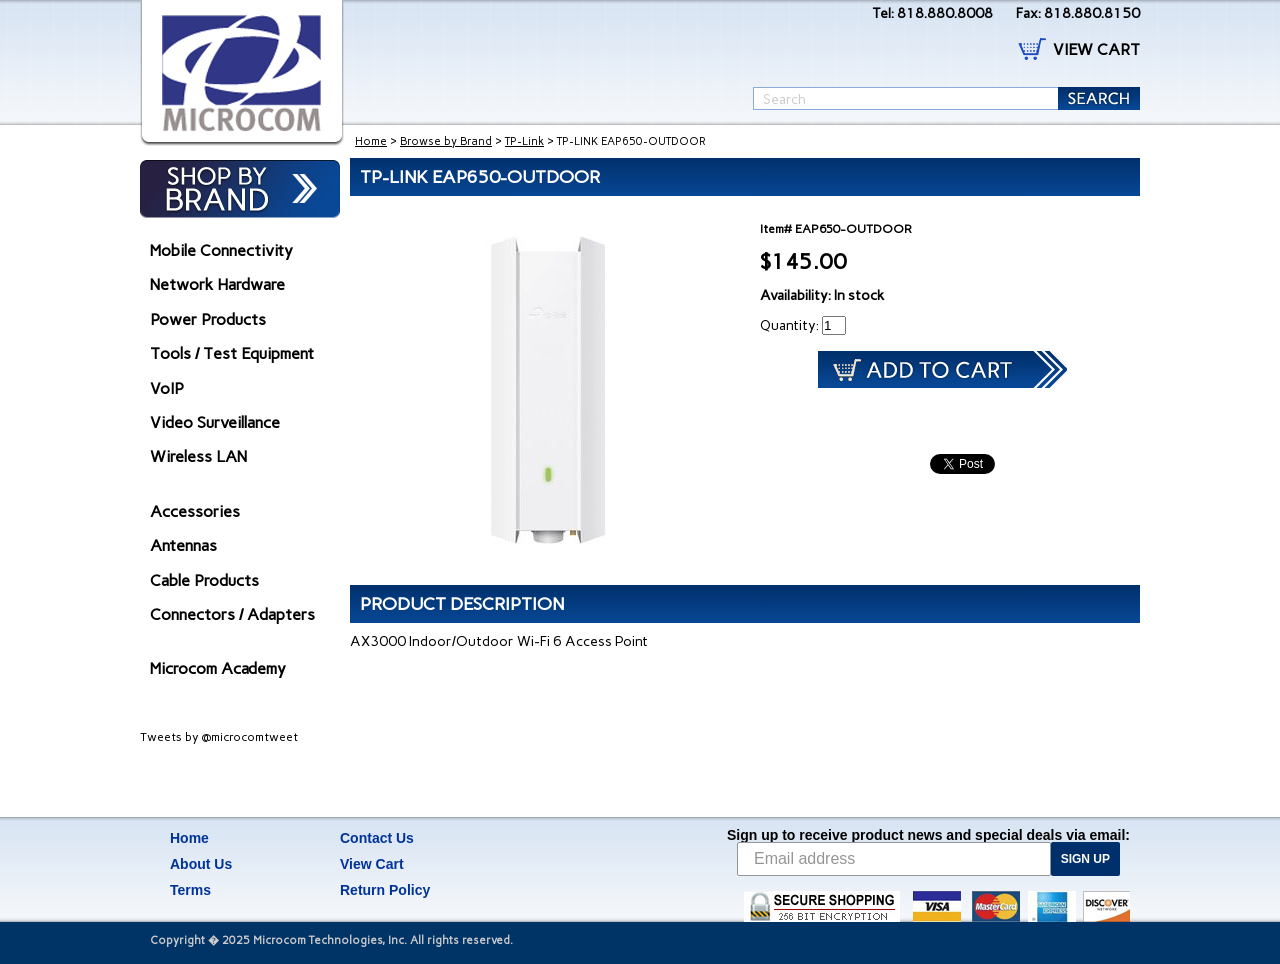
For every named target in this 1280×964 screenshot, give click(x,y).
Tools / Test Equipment (232, 353)
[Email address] (894, 859)
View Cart (372, 864)
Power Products (208, 319)
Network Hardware (217, 284)
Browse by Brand (446, 141)
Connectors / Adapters (232, 614)
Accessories (195, 511)
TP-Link (524, 141)
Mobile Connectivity (221, 250)
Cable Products (204, 580)
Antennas (183, 545)
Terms (190, 890)
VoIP (167, 388)
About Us (201, 864)
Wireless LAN (198, 456)
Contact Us (377, 838)
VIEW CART (1096, 49)
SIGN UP (1085, 859)
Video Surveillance (215, 422)
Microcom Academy (218, 668)
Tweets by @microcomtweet (219, 737)
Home (371, 141)
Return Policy (385, 890)
